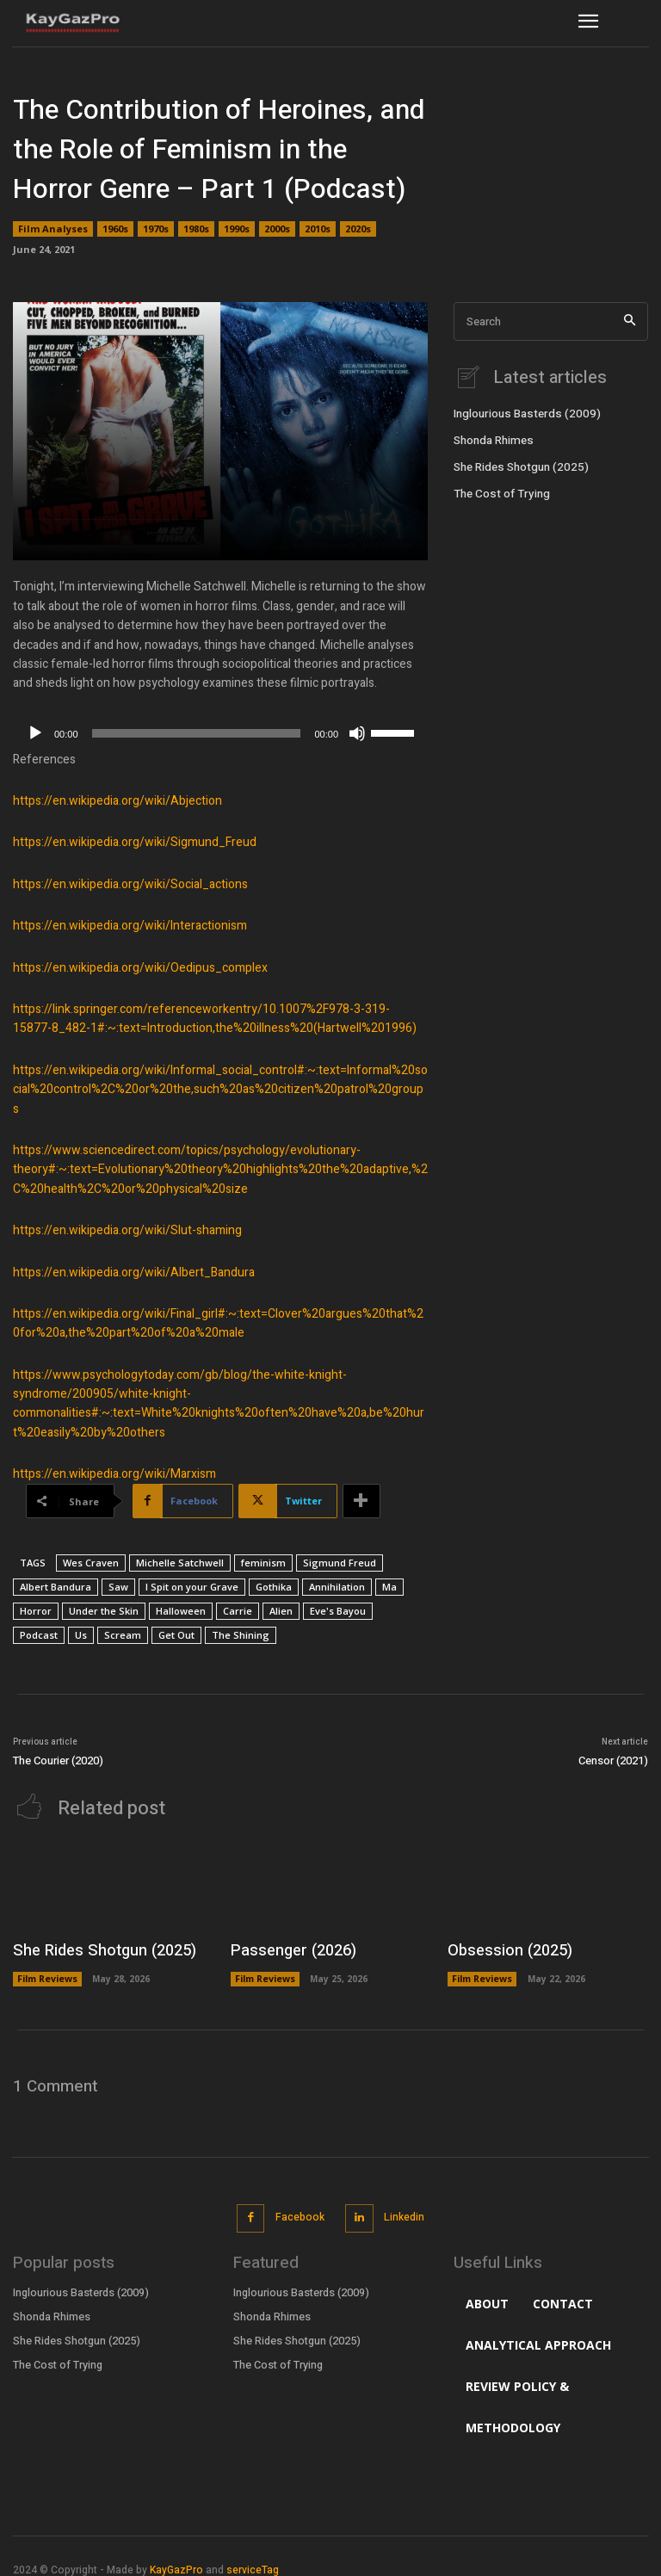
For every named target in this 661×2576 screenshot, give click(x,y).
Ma (389, 1586)
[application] (220, 733)
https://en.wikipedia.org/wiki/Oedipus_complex (140, 968)
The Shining (240, 1634)
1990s (237, 229)
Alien (281, 1610)
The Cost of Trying (498, 489)
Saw (118, 1586)
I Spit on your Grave (191, 1586)
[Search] (629, 321)
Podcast (39, 1634)
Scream (122, 1634)
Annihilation (337, 1586)
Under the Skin (104, 1610)
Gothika (274, 1586)
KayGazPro (176, 2559)
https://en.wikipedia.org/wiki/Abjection (117, 801)
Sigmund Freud (339, 1562)
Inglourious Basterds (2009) (521, 412)
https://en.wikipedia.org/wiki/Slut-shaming (127, 1230)
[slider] (196, 733)
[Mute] (357, 733)
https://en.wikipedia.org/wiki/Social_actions (130, 884)
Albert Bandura (55, 1586)
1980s (196, 229)
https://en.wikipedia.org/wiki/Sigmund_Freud (134, 842)
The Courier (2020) (58, 1760)
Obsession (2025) (502, 1947)
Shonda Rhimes (492, 438)
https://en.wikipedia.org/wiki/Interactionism (130, 926)
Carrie (237, 1610)
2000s (277, 229)
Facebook (299, 2209)
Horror (36, 1610)
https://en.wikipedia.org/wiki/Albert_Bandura (134, 1272)
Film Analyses (53, 229)
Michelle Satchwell (180, 1562)
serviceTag (252, 2559)
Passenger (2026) (286, 1947)
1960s (115, 229)
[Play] (35, 733)
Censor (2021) (613, 1760)
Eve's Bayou (338, 1610)
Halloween (181, 1610)
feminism (263, 1562)
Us (81, 1634)
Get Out (176, 1634)
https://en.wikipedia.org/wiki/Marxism (114, 1474)
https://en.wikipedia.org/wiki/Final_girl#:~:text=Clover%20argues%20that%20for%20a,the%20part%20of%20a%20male (218, 1323)
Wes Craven (91, 1562)
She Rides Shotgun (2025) (517, 464)
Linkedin (401, 2209)
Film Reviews (47, 1974)
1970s (156, 229)
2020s (358, 229)
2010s (318, 229)
